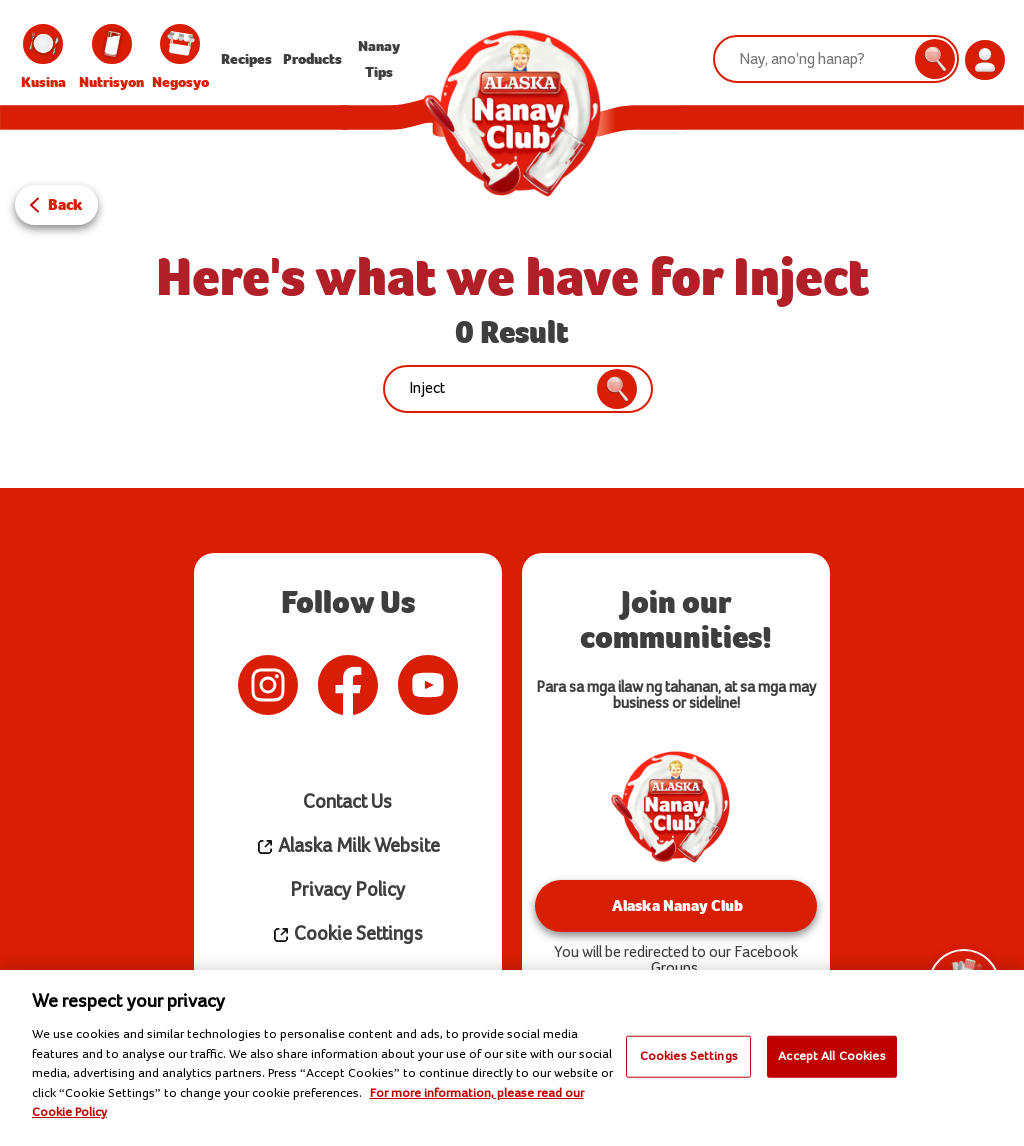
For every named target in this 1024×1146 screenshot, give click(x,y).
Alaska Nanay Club (676, 905)
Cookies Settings (689, 1056)
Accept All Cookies (831, 1056)
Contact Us (347, 802)
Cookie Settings (347, 934)
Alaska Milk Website (348, 846)
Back (65, 204)
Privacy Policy (347, 890)
